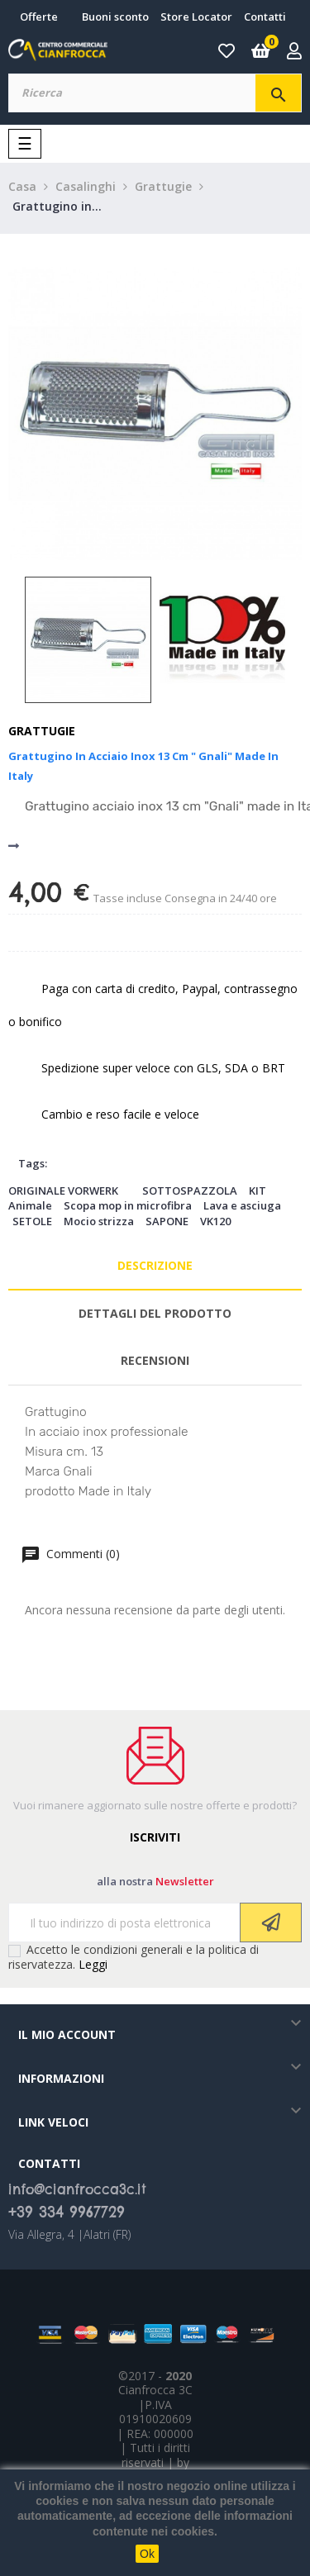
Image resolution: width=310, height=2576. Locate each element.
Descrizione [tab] (155, 1265)
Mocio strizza (99, 1221)
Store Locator (196, 16)
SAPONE (166, 1221)
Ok (147, 2553)
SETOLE (32, 1221)
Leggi (93, 1964)
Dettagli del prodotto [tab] (155, 1313)
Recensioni (155, 1360)
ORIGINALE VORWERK (63, 1190)
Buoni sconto (115, 16)
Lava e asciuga (242, 1205)
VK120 (215, 1221)
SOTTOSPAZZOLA (189, 1190)
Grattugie (41, 731)
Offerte (39, 16)
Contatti (265, 16)
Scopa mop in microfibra (128, 1205)
